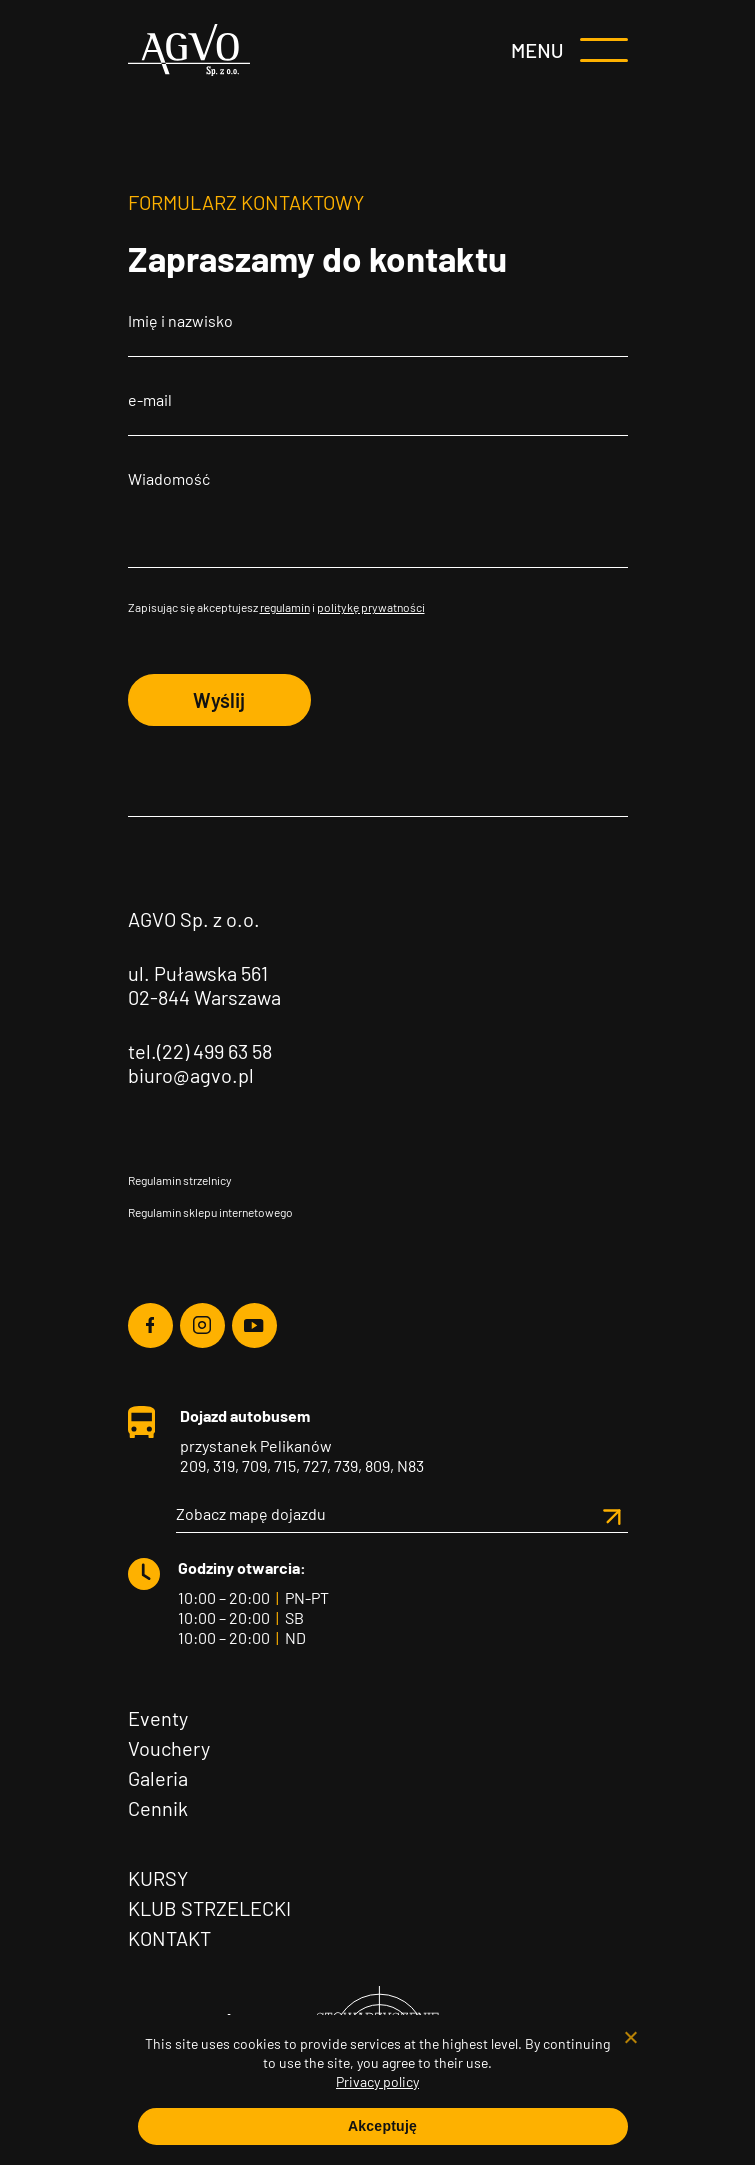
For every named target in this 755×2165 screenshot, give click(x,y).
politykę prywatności (371, 607)
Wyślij (219, 700)
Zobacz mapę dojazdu (402, 1514)
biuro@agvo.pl (191, 1075)
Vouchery (169, 1748)
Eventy (158, 1718)
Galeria (158, 1778)
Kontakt (169, 1938)
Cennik (158, 1808)
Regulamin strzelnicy (180, 1180)
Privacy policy (377, 2081)
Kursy (158, 1878)
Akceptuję (382, 2126)
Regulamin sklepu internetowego (210, 1212)
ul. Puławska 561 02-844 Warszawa (204, 985)
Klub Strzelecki (209, 1908)
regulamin (285, 607)
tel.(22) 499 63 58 (200, 1051)
